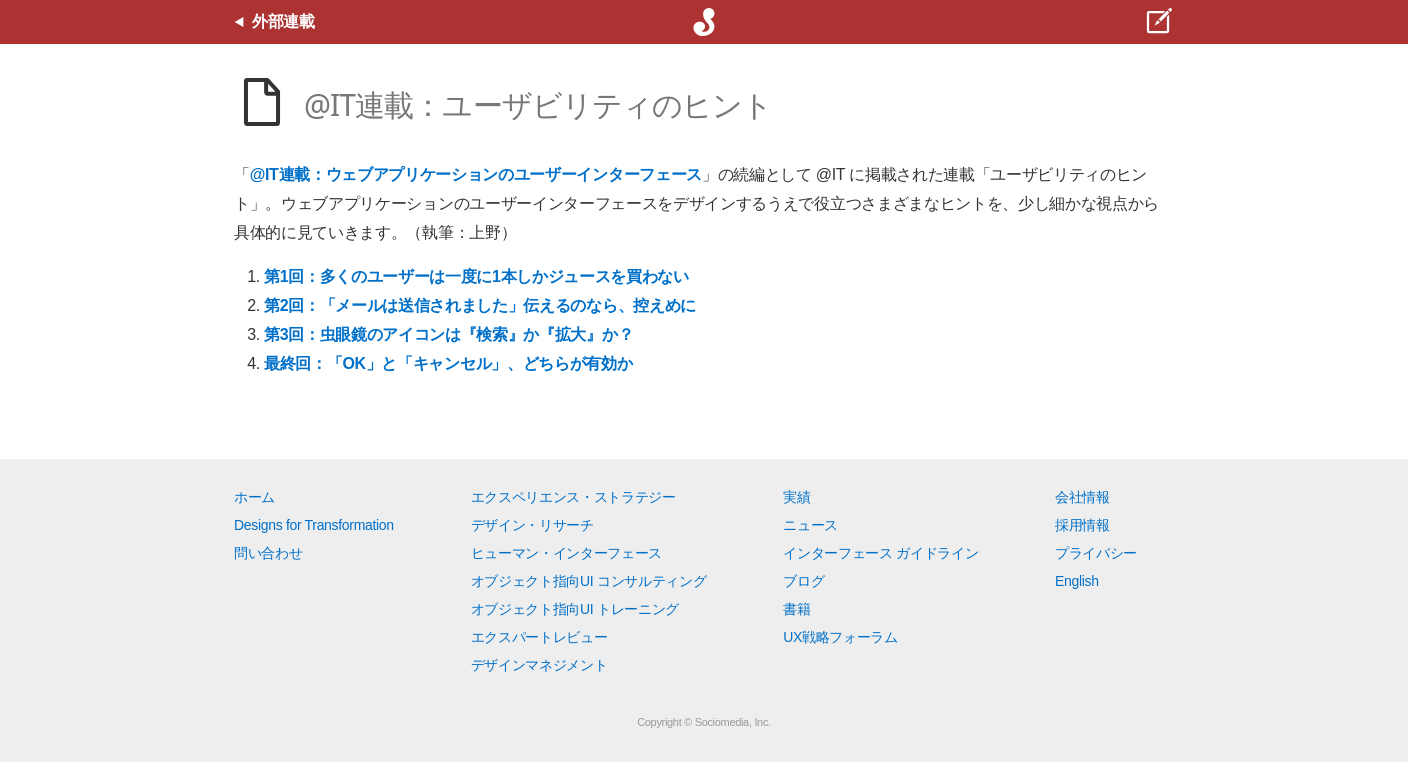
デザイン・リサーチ (532, 525)
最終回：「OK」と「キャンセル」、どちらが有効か (448, 363)
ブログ (803, 581)
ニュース (810, 525)
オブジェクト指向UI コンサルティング (589, 581)
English (1077, 581)
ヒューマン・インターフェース (567, 553)
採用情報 (1082, 525)
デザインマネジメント (539, 665)
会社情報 (1082, 497)
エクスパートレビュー (539, 637)
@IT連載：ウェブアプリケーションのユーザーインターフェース (476, 174)
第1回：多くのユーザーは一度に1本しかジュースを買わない (476, 276)
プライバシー (1096, 553)
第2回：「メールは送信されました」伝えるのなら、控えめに (480, 305)
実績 (796, 497)
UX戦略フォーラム (840, 637)
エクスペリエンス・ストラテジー (573, 497)
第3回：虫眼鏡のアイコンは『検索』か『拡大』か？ (448, 334)
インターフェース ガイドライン (880, 553)
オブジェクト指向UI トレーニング (575, 609)
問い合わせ (268, 553)
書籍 (796, 609)
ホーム (254, 497)
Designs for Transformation (314, 525)
